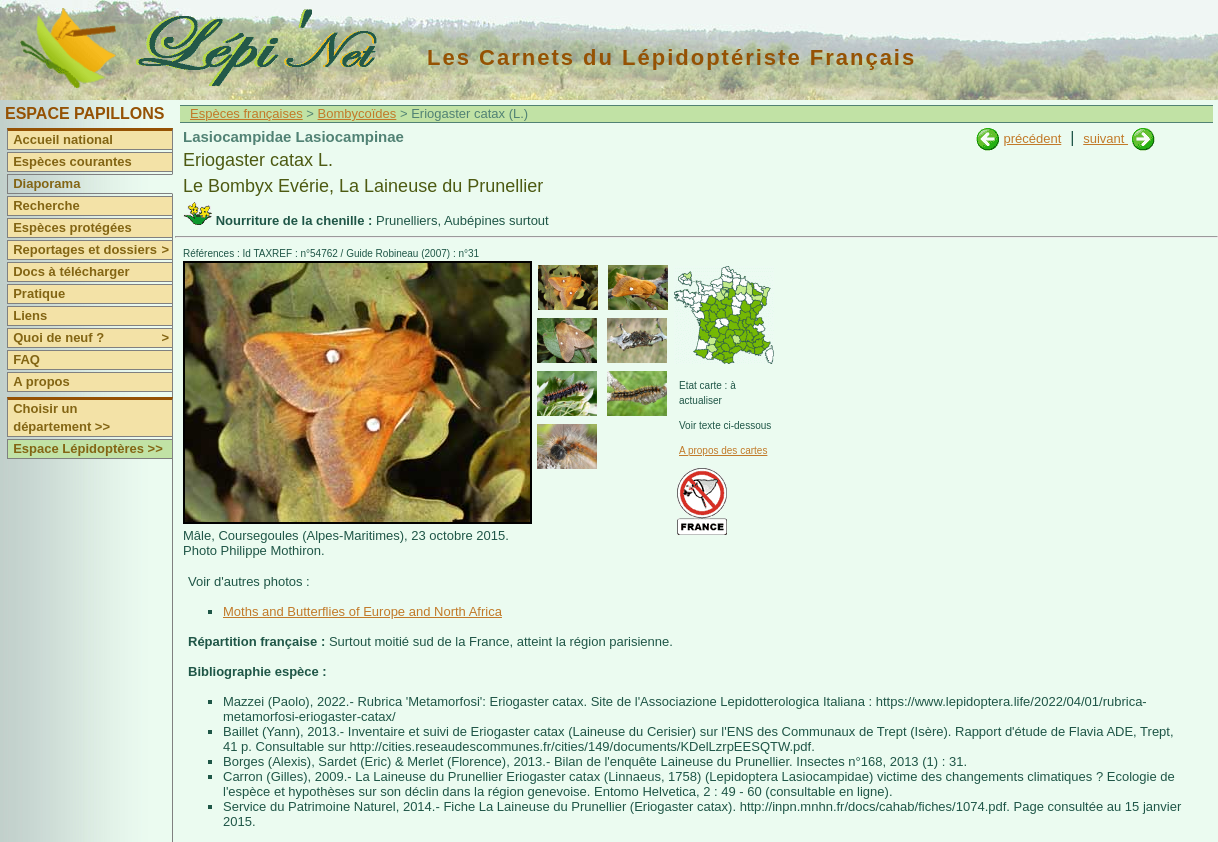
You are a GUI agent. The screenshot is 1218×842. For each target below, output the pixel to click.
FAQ (26, 359)
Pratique (39, 293)
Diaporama (46, 183)
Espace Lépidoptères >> (88, 448)
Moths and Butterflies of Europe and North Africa (362, 611)
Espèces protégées (72, 227)
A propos (41, 381)
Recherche (46, 205)
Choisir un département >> (61, 417)
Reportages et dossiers (92, 250)
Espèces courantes (72, 161)
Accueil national (63, 139)
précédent (1032, 138)
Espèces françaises (246, 113)
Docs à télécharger (71, 271)
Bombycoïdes (357, 113)
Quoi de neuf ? (92, 338)
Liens (30, 315)
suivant (1105, 138)
